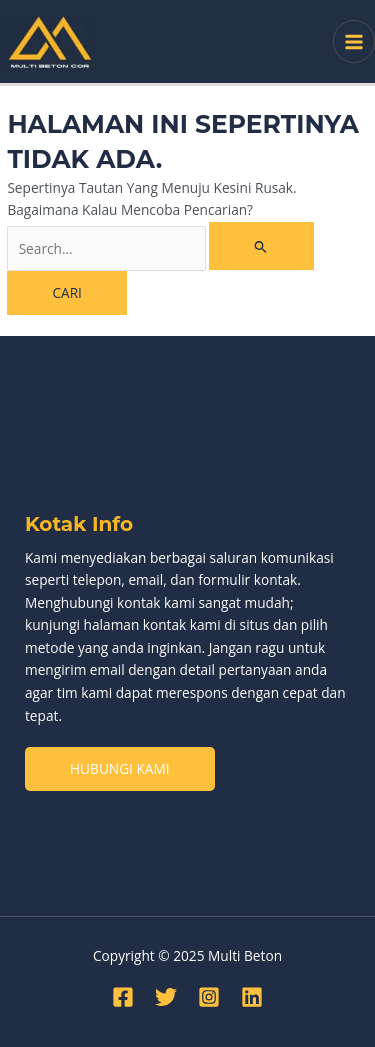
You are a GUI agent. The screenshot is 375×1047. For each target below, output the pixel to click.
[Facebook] (123, 997)
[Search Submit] (261, 246)
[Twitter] (166, 997)
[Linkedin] (252, 997)
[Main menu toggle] (354, 41)
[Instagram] (209, 997)
